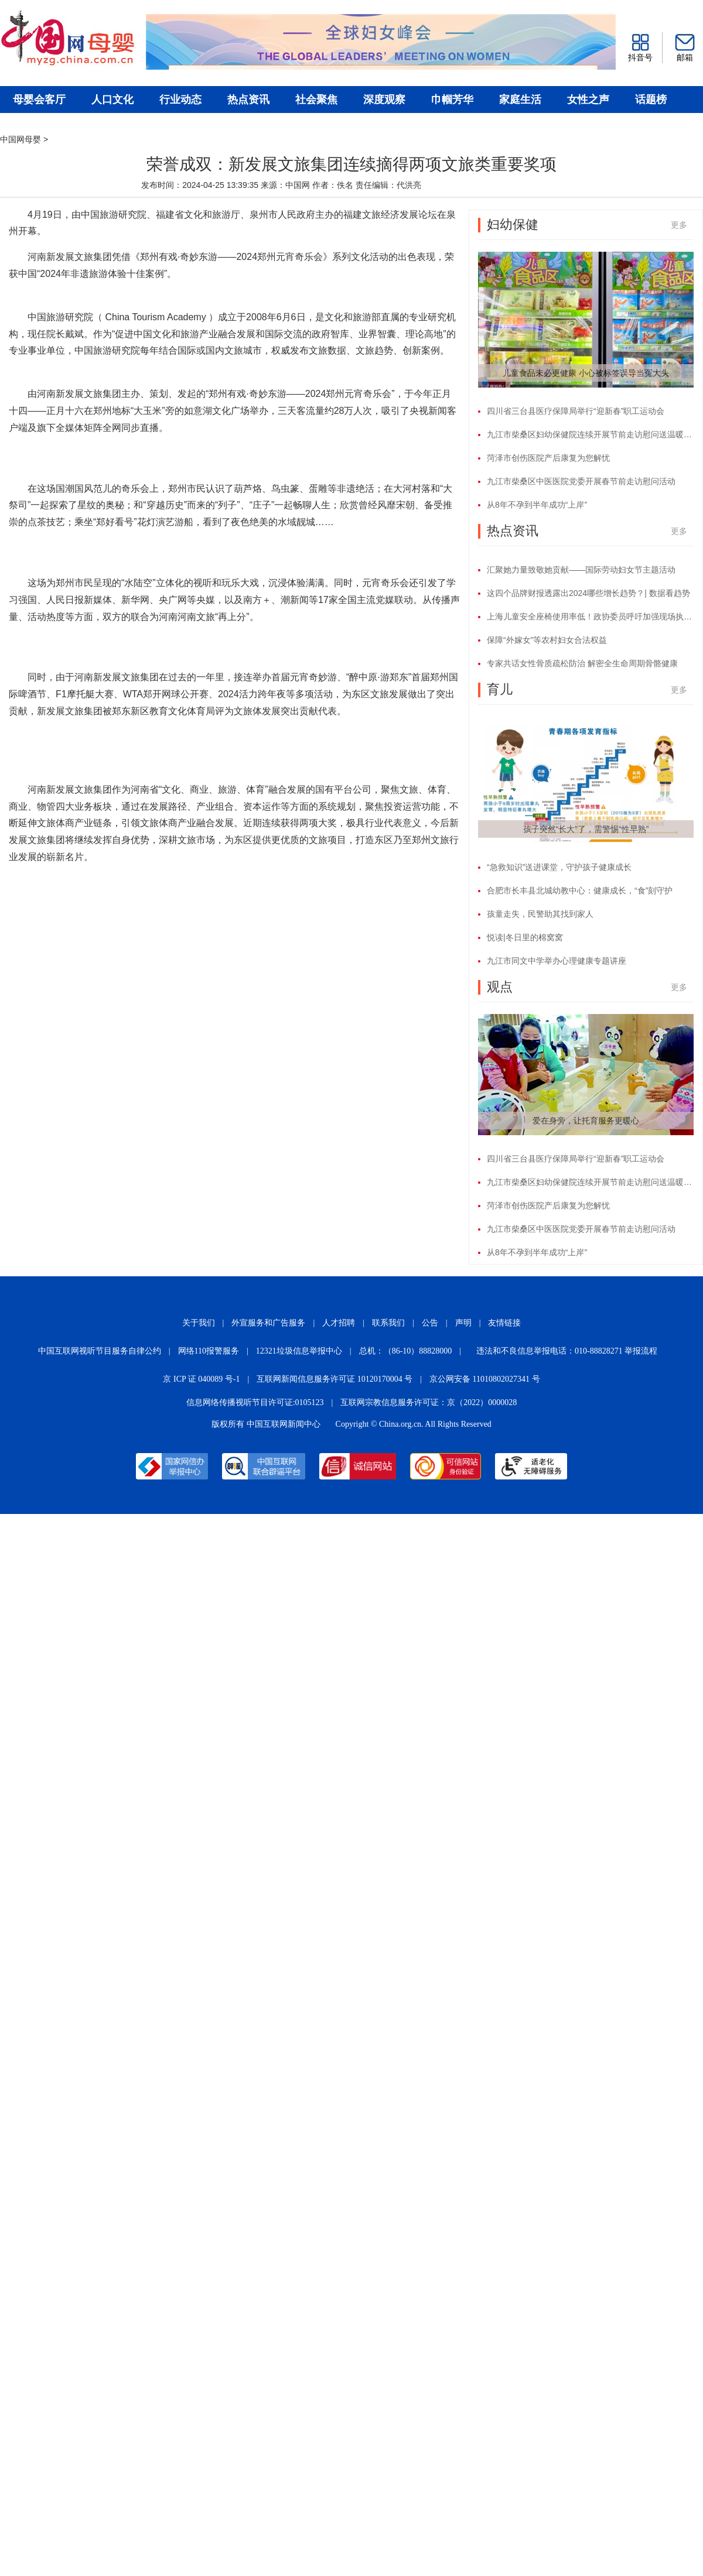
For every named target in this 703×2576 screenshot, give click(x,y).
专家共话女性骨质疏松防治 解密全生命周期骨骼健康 (582, 663)
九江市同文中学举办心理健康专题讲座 (556, 960)
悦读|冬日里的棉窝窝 (525, 937)
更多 (679, 224)
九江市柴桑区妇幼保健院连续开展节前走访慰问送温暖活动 (590, 434)
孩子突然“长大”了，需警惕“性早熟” (586, 829)
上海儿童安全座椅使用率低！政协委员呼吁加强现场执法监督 (590, 616)
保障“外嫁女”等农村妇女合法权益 (547, 640)
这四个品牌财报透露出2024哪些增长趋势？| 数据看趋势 (588, 593)
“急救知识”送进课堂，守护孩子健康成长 (559, 867)
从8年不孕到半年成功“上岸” (537, 504)
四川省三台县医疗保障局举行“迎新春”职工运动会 (575, 411)
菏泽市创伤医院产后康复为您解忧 (548, 458)
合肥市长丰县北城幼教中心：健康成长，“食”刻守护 (580, 890)
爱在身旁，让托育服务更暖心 (586, 1120)
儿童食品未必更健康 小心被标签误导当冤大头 (586, 373)
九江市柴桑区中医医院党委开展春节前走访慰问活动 (581, 481)
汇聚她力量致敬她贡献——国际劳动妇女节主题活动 (581, 569)
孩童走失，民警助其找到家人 (540, 914)
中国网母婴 (20, 139)
